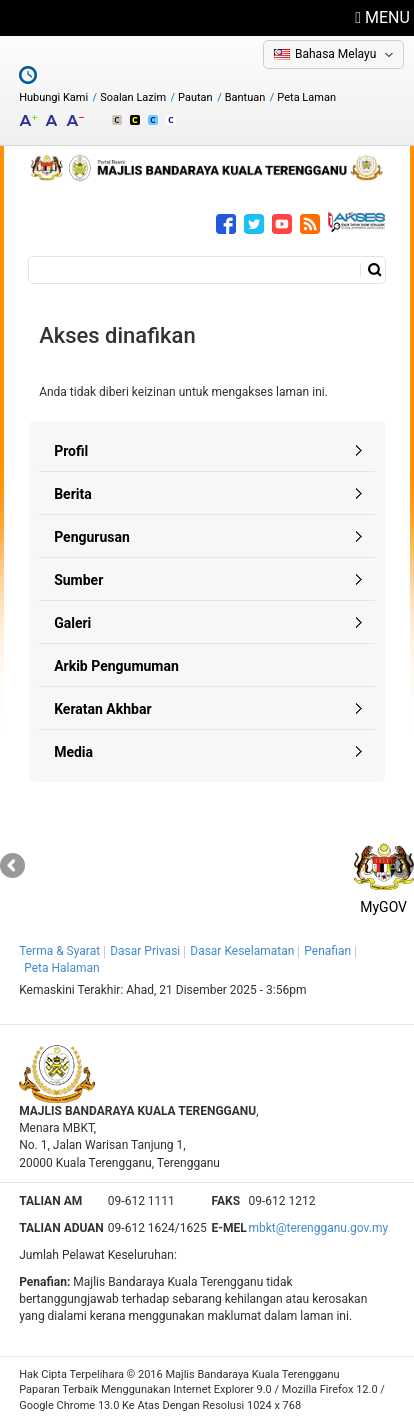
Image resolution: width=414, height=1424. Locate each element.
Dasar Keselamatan (242, 951)
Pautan (195, 97)
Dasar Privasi (145, 951)
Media (73, 752)
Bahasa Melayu (335, 54)
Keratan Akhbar (102, 709)
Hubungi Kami (53, 97)
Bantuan (245, 97)
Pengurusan (92, 537)
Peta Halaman (62, 968)
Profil (71, 451)
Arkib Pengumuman (116, 666)
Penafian (327, 951)
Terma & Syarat (59, 951)
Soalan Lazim (133, 97)
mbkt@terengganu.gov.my (318, 1228)
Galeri (72, 623)
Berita (73, 494)
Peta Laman (306, 97)
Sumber (78, 580)
